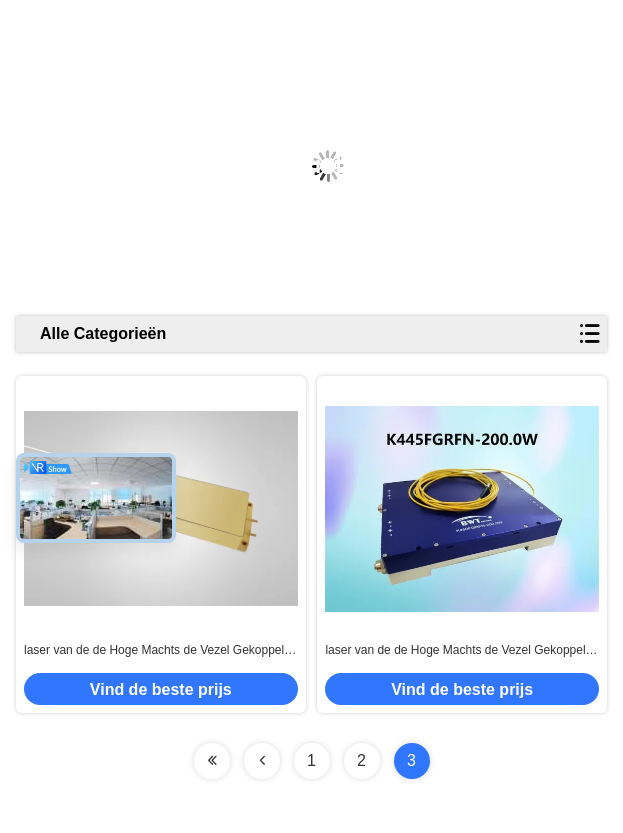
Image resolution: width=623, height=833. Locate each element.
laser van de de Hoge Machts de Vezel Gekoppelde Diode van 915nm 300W (161, 651)
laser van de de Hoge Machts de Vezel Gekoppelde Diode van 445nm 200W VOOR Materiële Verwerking (462, 651)
